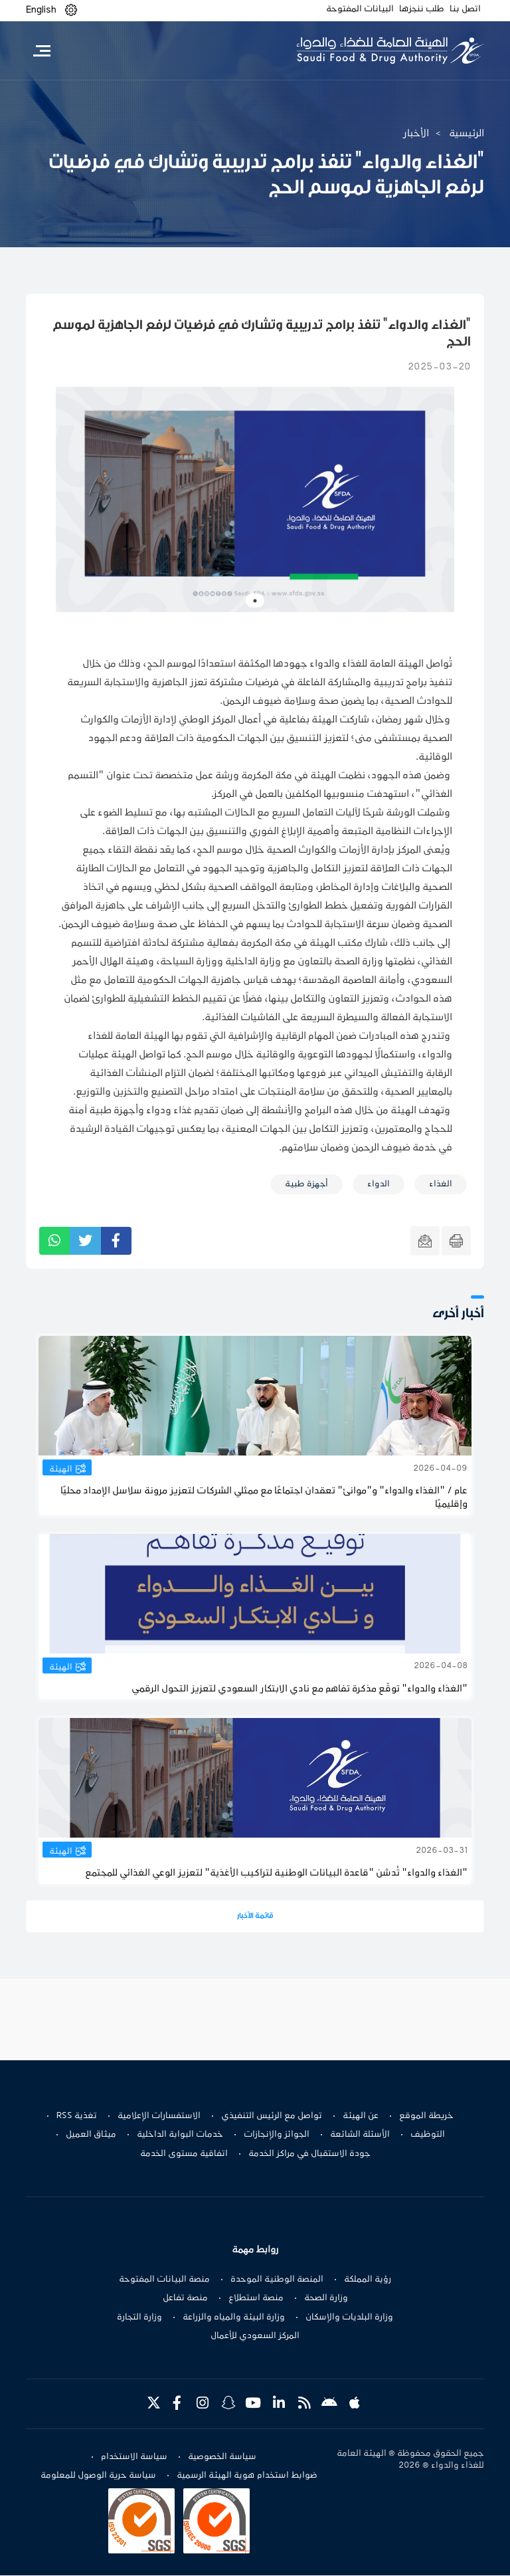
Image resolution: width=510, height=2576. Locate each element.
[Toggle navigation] (41, 50)
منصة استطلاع (256, 2298)
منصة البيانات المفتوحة (164, 2280)
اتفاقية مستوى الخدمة (184, 2154)
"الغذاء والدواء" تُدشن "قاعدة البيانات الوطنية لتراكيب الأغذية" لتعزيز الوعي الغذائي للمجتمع (276, 1873)
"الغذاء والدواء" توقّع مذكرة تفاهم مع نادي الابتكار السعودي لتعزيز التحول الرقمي (299, 1689)
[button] (71, 10)
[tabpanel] (255, 499)
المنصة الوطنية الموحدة (276, 2280)
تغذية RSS (76, 2116)
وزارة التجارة (139, 2317)
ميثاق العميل (91, 2135)
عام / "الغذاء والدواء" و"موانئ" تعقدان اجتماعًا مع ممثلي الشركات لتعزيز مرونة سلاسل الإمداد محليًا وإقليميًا (264, 1498)
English (41, 10)
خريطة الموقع (426, 2116)
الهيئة (60, 1469)
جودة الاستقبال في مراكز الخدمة (309, 2154)
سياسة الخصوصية (222, 2458)
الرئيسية (466, 133)
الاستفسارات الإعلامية (159, 2116)
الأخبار (416, 133)
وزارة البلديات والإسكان (349, 2317)
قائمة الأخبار (255, 1915)
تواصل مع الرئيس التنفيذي (271, 2116)
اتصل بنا (465, 9)
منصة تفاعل (185, 2298)
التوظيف (427, 2135)
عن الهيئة (361, 2116)
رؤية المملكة (367, 2280)
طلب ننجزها (421, 9)
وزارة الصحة (326, 2298)
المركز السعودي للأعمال (255, 2336)
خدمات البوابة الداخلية (180, 2135)
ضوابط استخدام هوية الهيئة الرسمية (247, 2476)
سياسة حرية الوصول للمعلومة (98, 2476)
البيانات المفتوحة (360, 9)
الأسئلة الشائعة (360, 2135)
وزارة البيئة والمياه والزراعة (234, 2317)
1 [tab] (255, 600)
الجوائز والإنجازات (276, 2135)
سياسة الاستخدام (134, 2458)
